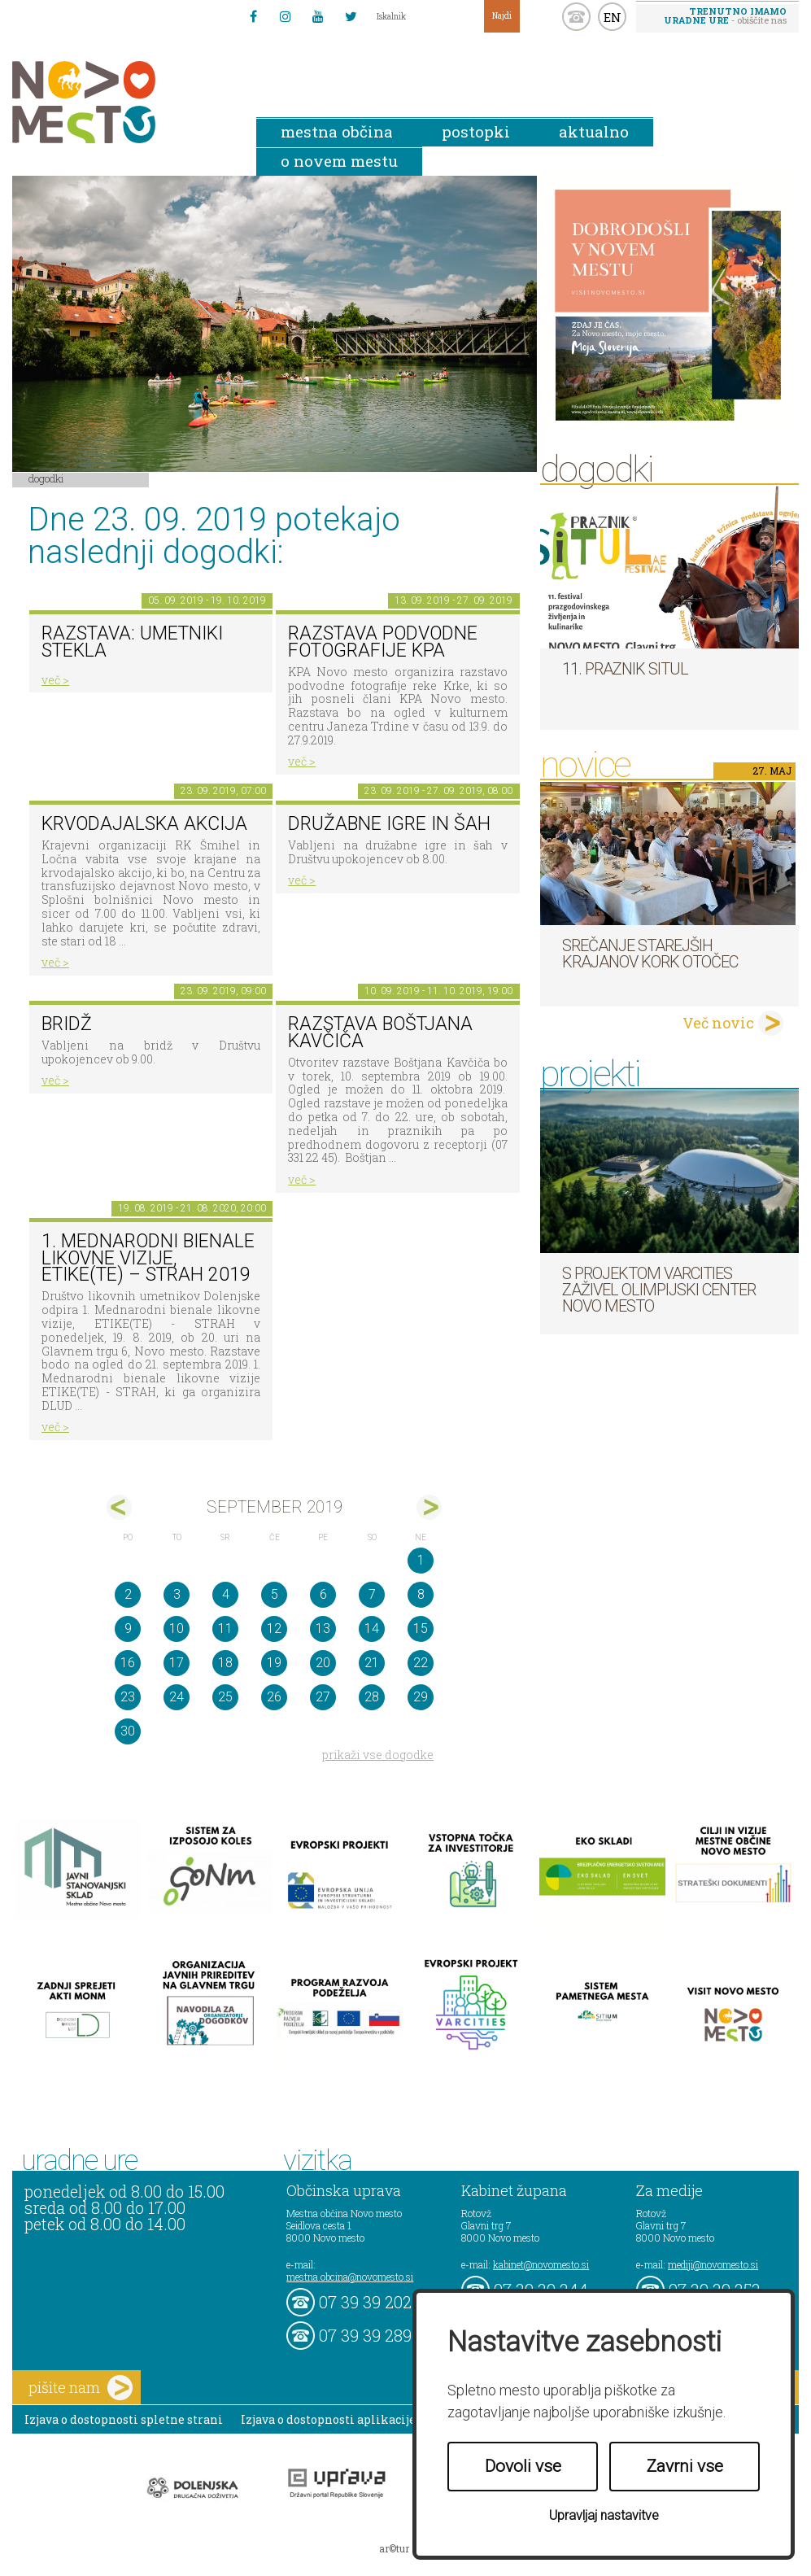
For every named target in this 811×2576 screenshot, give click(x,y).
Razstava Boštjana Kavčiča (380, 1032)
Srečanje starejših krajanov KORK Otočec (650, 953)
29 (420, 1697)
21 (371, 1662)
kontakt (576, 16)
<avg (119, 1507)
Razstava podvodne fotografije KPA (382, 641)
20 (323, 1662)
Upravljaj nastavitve (604, 2515)
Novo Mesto (122, 102)
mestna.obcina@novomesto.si (349, 2276)
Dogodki (46, 478)
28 (371, 1697)
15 (420, 1628)
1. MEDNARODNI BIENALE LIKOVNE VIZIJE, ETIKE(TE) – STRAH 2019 (148, 1258)
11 (225, 1628)
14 (371, 1628)
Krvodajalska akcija (144, 824)
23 (127, 1697)
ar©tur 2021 (406, 2548)
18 (225, 1662)
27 (323, 1697)
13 (323, 1628)
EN (612, 17)
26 (274, 1697)
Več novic (718, 1023)
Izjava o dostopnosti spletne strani (123, 2419)
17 (176, 1662)
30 (127, 1731)
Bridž (66, 1024)
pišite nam (80, 2387)
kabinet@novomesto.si (541, 2264)
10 (176, 1628)
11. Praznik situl (625, 669)
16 (127, 1662)
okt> (429, 1507)
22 (420, 1662)
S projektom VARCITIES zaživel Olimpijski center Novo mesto (659, 1290)
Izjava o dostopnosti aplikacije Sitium (350, 2419)
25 (225, 1697)
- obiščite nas (725, 15)
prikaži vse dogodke (378, 1754)
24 (176, 1697)
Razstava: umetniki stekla (132, 641)
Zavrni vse (685, 2466)
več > (55, 680)
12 (274, 1628)
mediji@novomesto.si (713, 2264)
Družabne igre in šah (389, 824)
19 (274, 1662)
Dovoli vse (523, 2466)
